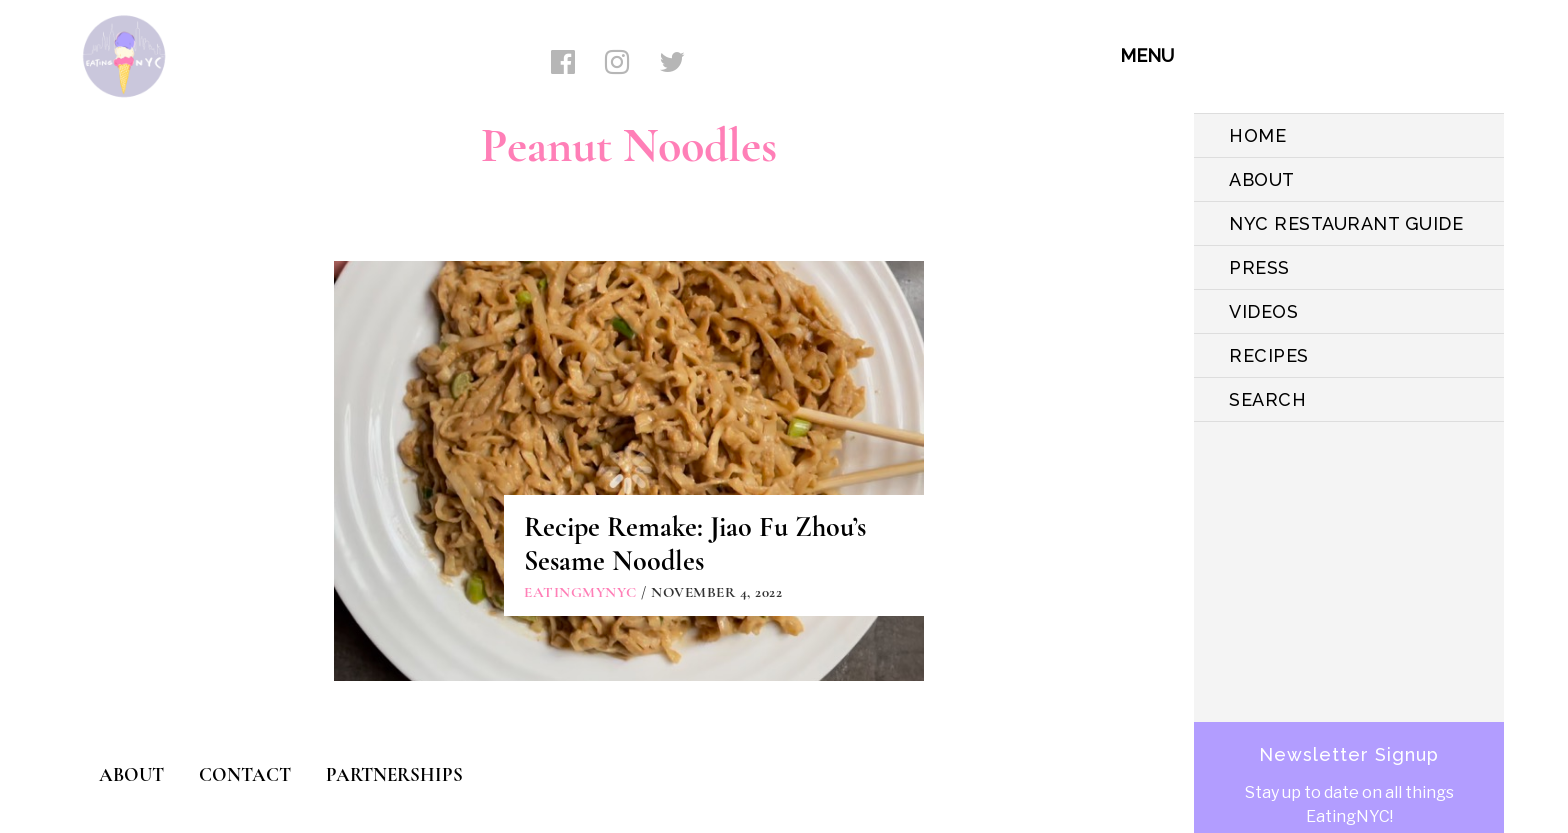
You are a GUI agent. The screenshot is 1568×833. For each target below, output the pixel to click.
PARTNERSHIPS (394, 774)
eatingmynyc (580, 592)
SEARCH (1267, 399)
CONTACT (245, 774)
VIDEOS (1263, 311)
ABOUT (1262, 179)
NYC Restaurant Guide (1346, 223)
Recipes (1269, 355)
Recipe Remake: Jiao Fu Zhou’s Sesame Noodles (695, 544)
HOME (1257, 135)
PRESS (1259, 267)
